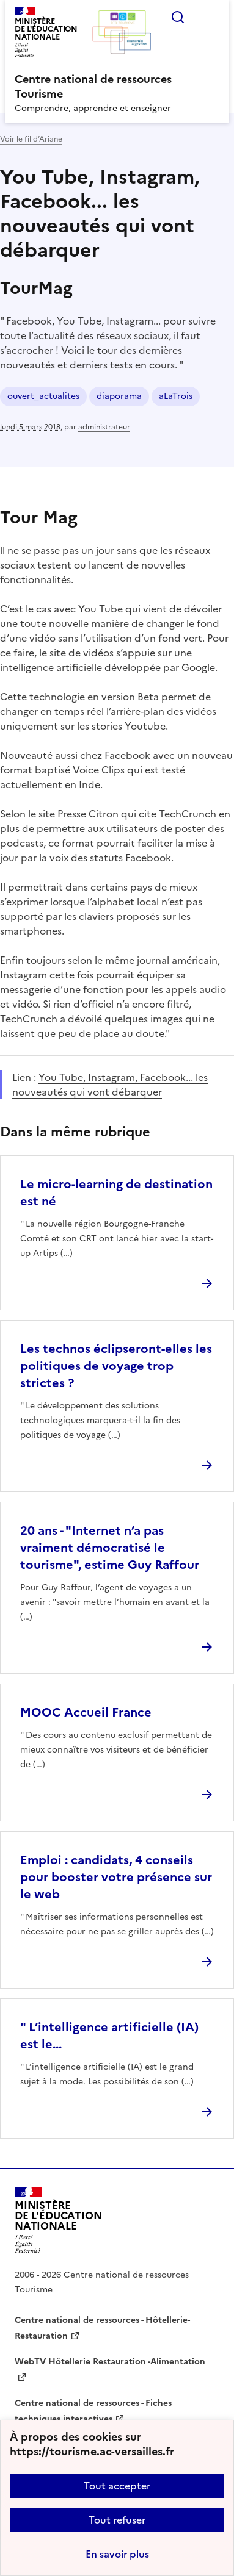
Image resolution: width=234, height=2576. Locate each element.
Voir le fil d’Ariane (31, 139)
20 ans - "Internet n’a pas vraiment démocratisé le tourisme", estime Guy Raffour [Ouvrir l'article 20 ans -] (109, 1547)
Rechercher (178, 17)
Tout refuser (117, 2520)
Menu (212, 17)
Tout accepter (117, 2485)
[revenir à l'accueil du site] (117, 86)
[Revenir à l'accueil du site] (58, 2220)
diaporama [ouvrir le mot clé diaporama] (119, 396)
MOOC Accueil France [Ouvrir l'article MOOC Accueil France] (86, 1712)
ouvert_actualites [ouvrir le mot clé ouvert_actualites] (43, 396)
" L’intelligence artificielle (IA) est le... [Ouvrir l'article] (109, 2035)
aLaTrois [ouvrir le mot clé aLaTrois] (175, 396)
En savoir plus (117, 2554)
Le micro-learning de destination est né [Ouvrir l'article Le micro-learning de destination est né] (116, 1192)
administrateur (104, 427)
